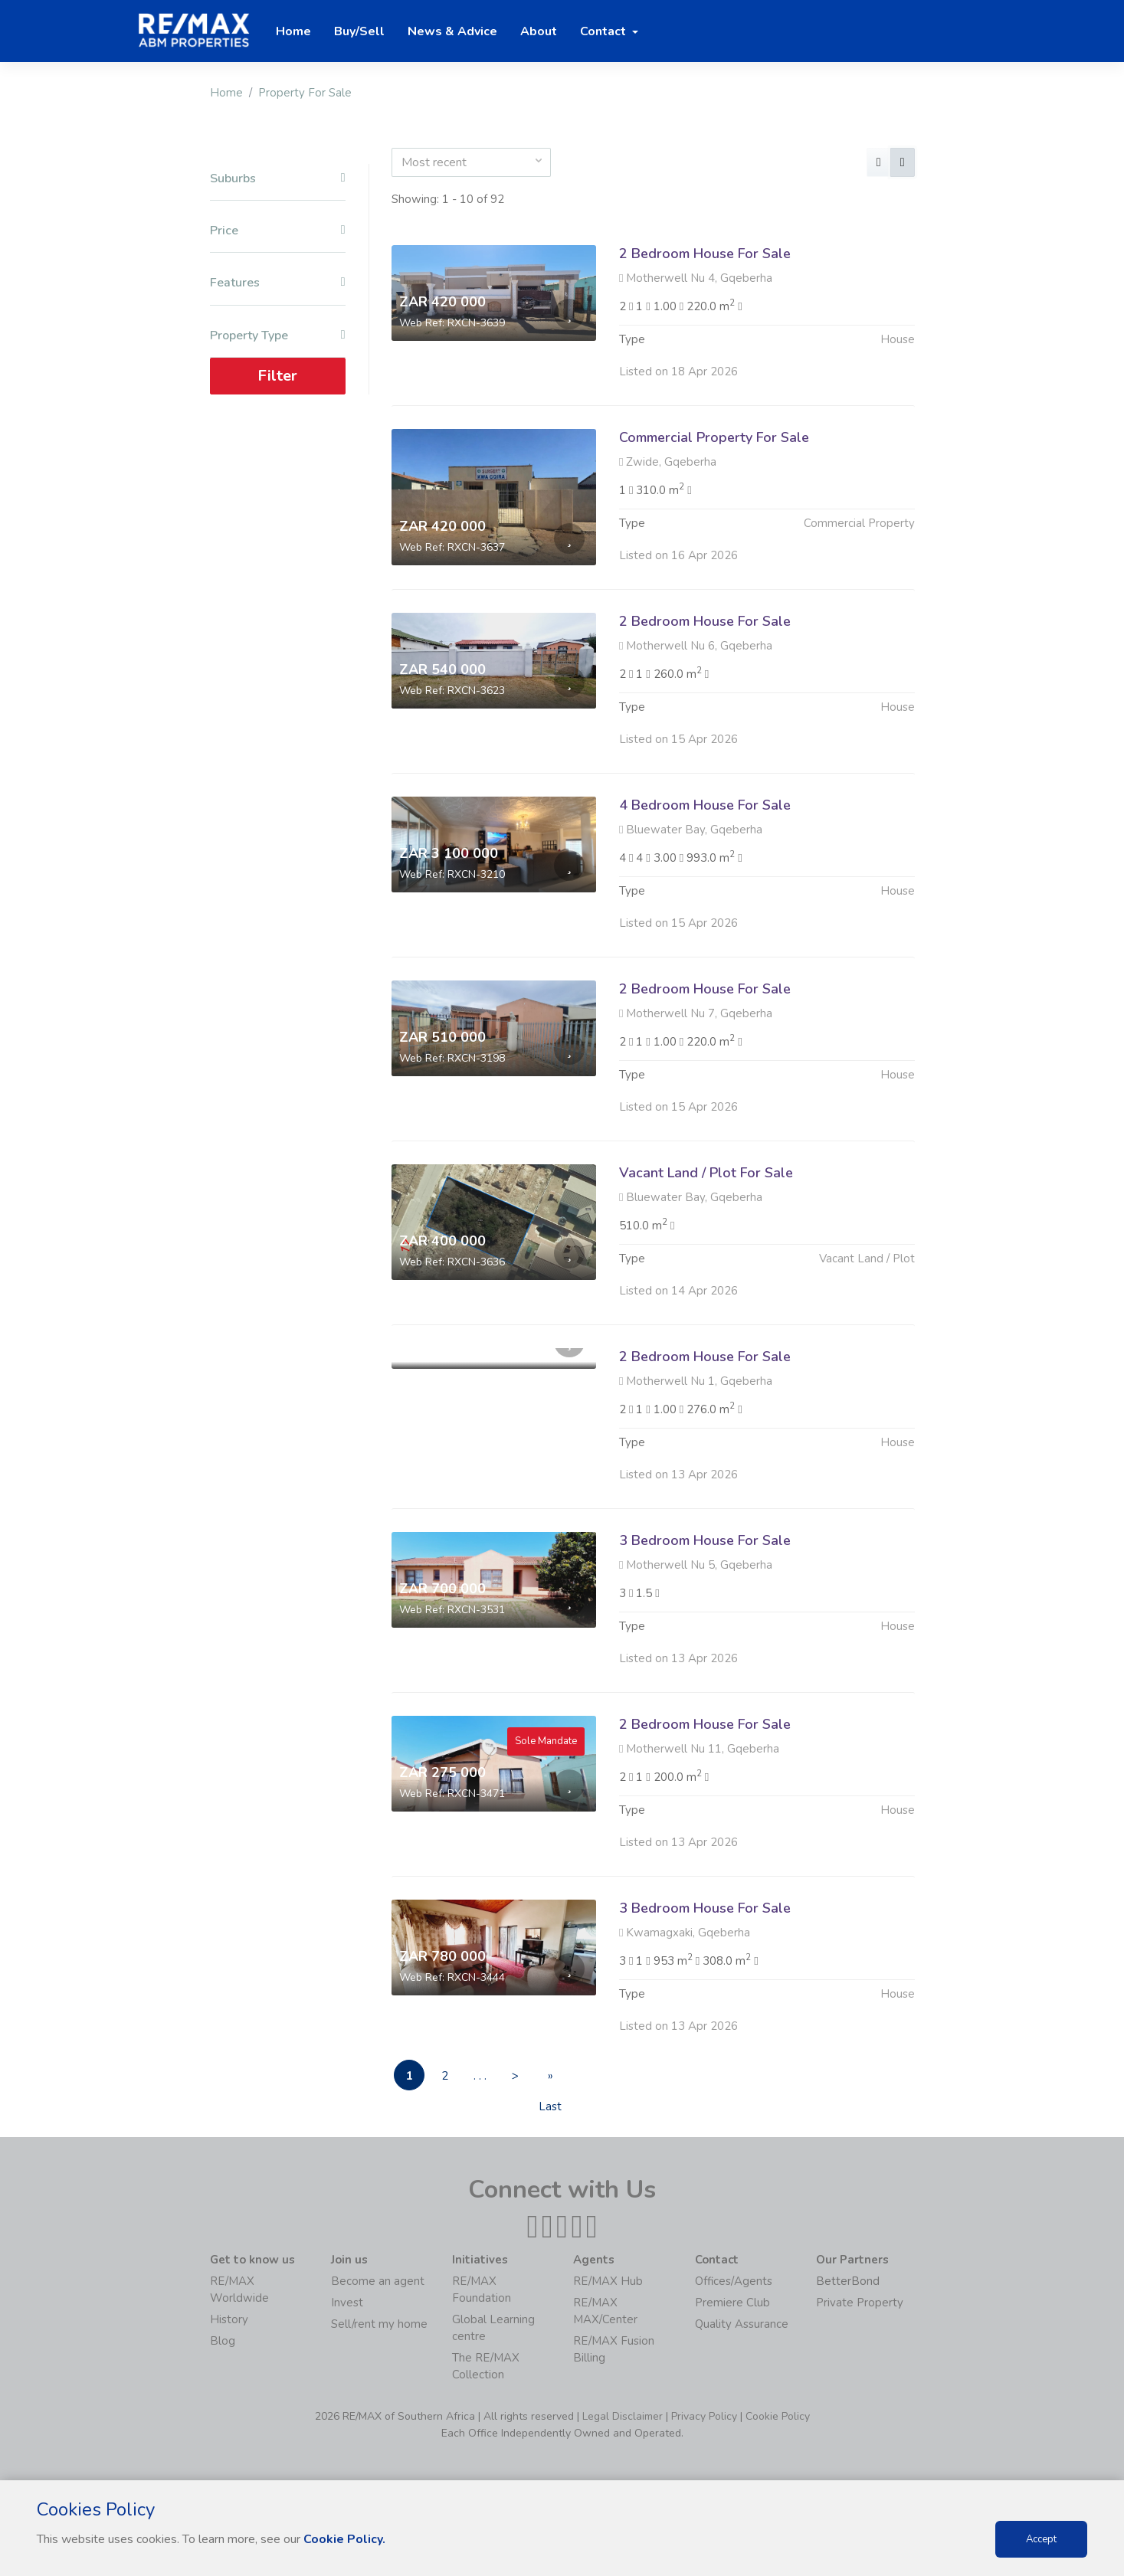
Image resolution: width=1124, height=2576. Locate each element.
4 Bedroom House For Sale (705, 879)
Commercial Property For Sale (714, 437)
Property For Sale (305, 92)
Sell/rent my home (379, 2324)
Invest (347, 2302)
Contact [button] (604, 31)
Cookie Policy (778, 2416)
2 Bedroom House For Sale (705, 253)
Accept (1041, 2539)
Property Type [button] (278, 336)
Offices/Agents (733, 2281)
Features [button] (278, 283)
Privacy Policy (704, 2416)
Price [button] (278, 231)
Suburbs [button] (278, 179)
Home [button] (293, 31)
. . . (480, 2075)
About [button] (538, 31)
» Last (550, 2079)
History (229, 2319)
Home (226, 92)
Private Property (859, 2302)
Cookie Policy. (344, 2539)
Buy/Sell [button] (359, 31)
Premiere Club (732, 2302)
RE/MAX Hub (608, 2281)
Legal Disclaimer (622, 2416)
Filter (277, 375)
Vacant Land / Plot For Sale (706, 1247)
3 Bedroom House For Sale (705, 1614)
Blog (222, 2341)
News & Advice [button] (452, 31)
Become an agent (377, 2281)
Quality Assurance (741, 2324)
